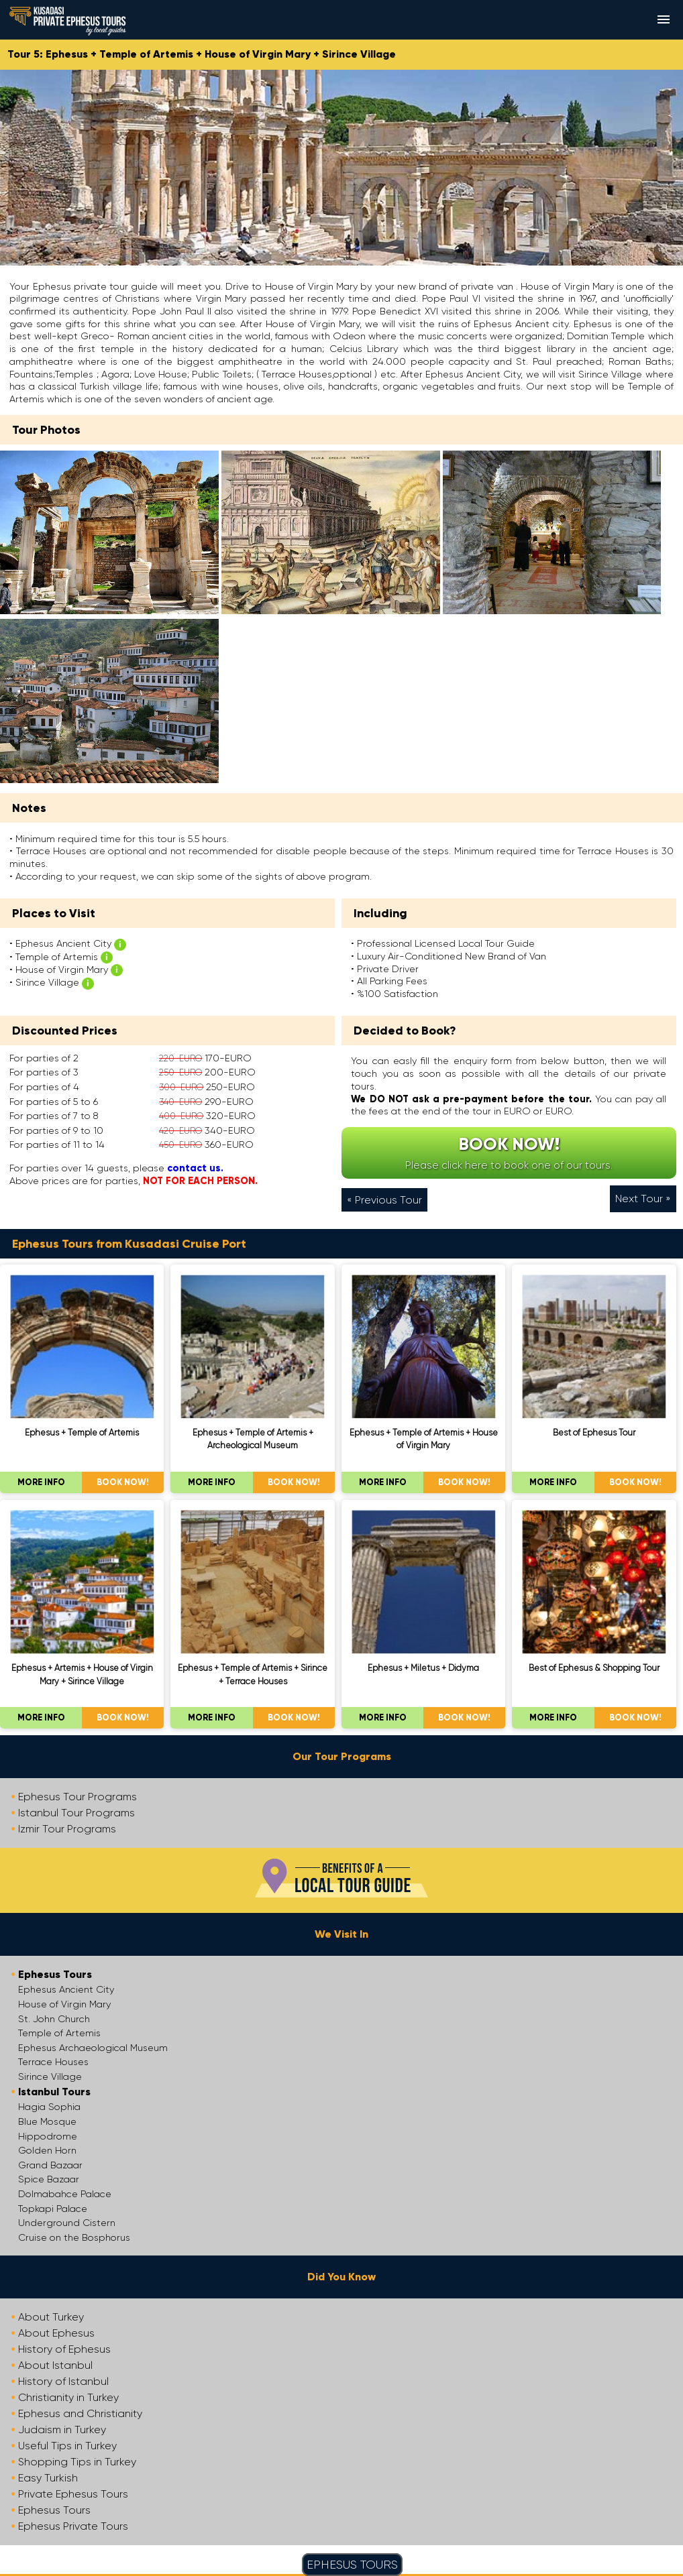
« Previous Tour (384, 1199)
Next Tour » (643, 1198)
